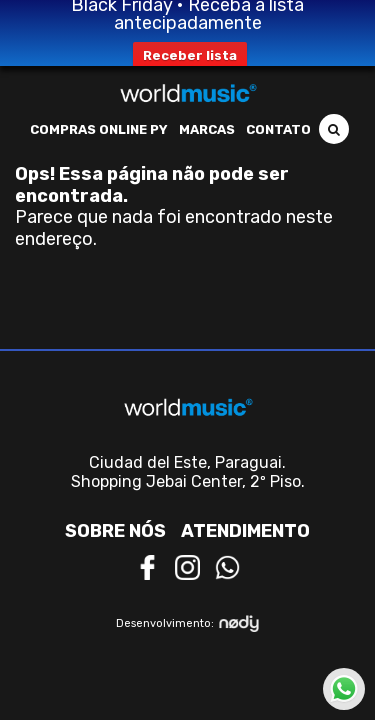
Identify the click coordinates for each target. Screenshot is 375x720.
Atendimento (245, 531)
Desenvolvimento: (187, 623)
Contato (278, 129)
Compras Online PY (99, 129)
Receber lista (190, 55)
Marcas (207, 129)
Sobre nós (115, 531)
